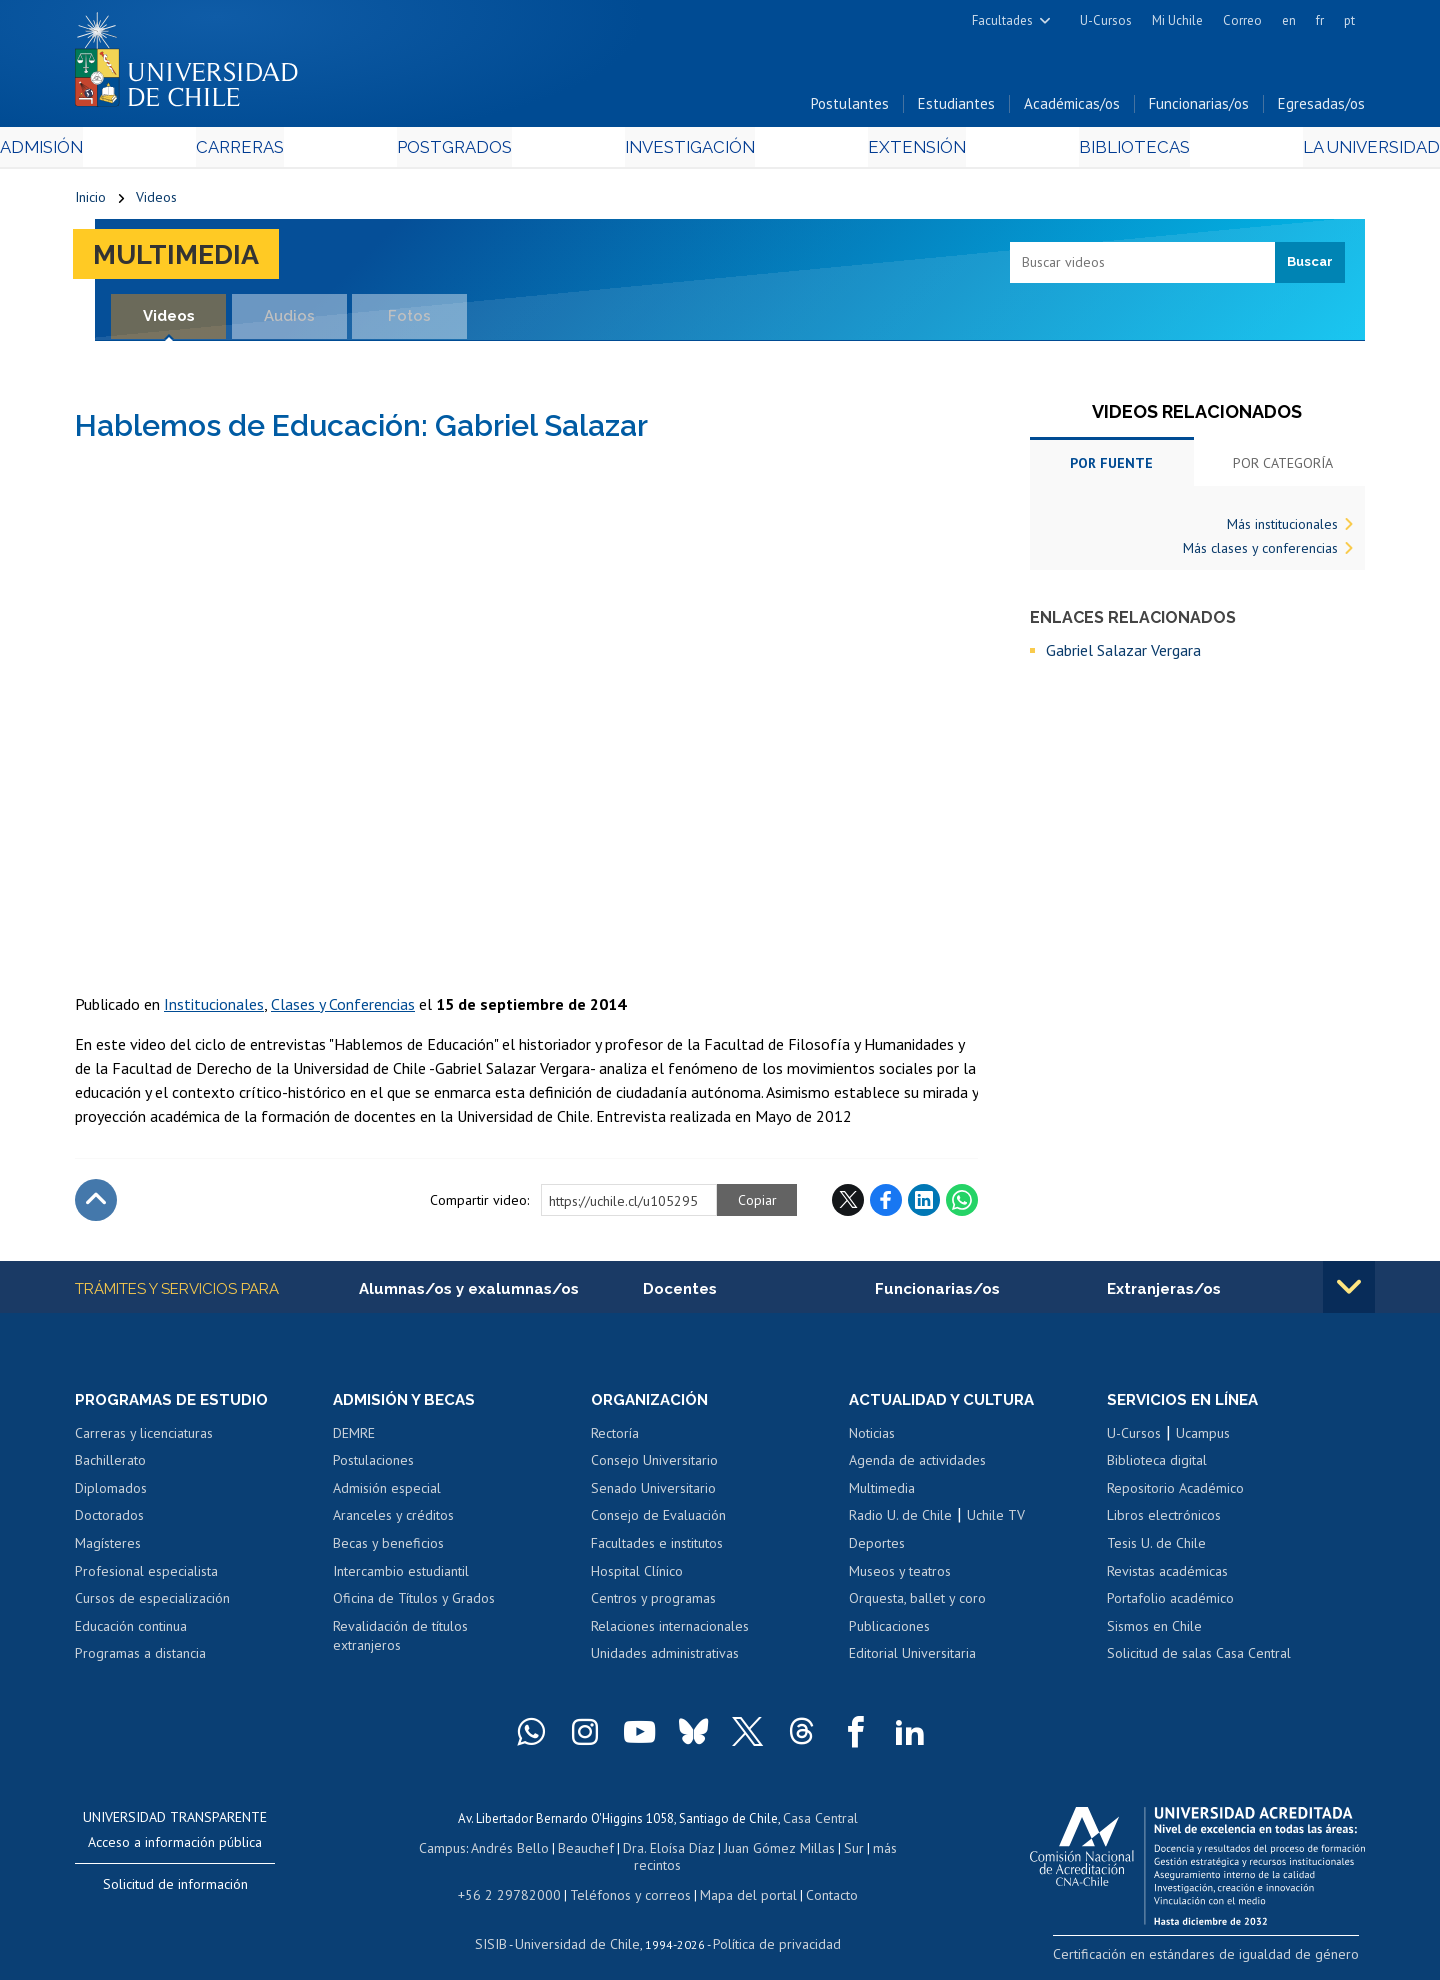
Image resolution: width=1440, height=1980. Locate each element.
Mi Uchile (1177, 20)
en (1289, 20)
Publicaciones (889, 1632)
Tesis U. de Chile (1156, 1549)
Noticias (872, 1439)
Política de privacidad (769, 1925)
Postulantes (850, 108)
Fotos (410, 320)
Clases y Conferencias (343, 1008)
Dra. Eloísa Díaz (644, 1850)
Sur (821, 1850)
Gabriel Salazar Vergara (1123, 655)
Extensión (889, 151)
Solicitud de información (175, 1890)
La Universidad (1290, 151)
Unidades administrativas (665, 1659)
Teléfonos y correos (627, 1878)
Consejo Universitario (654, 1466)
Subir (96, 1204)
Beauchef (564, 1850)
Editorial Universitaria (912, 1659)
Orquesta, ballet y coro (917, 1604)
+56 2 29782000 (517, 1878)
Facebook (886, 1204)
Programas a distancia (140, 1659)
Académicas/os (1072, 108)
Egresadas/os (1321, 108)
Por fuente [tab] (1111, 468)
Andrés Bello (492, 1850)
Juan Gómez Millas (750, 1850)
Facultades (1002, 20)
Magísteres (108, 1549)
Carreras (291, 151)
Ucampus (1203, 1439)
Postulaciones (373, 1466)
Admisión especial (387, 1494)
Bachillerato (110, 1466)
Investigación (689, 151)
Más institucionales (1282, 529)
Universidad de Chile (580, 1925)
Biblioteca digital (1157, 1466)
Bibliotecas (1078, 151)
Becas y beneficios (388, 1549)
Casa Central (820, 1822)
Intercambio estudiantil (401, 1577)
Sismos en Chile (1154, 1632)
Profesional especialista (146, 1577)
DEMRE (354, 1439)
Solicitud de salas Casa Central (1199, 1659)
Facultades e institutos (657, 1549)
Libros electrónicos (1164, 1522)
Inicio (90, 202)
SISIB (501, 1925)
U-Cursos (1106, 20)
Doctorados (109, 1522)
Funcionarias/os (1199, 108)
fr (1320, 20)
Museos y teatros (900, 1577)
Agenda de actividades (917, 1466)
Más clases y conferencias (1260, 553)
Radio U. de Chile (900, 1522)
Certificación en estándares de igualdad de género (1224, 1958)
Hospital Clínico (637, 1577)
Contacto (817, 1878)
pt (1349, 20)
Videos (156, 202)
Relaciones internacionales (670, 1632)
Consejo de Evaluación (658, 1522)
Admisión (120, 151)
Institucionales (214, 1008)
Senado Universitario (653, 1494)
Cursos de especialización (152, 1604)
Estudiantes (956, 108)
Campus (428, 1850)
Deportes (877, 1549)
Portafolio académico (1170, 1604)
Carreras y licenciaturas (144, 1439)
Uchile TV (996, 1522)
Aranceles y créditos (393, 1522)
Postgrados (479, 151)
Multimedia (184, 258)
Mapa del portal (737, 1878)
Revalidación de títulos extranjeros (400, 1642)
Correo (1242, 20)
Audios (289, 320)
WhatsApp (962, 1204)
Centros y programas (653, 1604)
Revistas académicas (1167, 1577)
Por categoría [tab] (1283, 468)
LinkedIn (924, 1204)
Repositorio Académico (1175, 1494)
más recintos (875, 1850)
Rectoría (615, 1439)
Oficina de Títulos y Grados (414, 1604)
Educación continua (131, 1632)
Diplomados (111, 1494)
